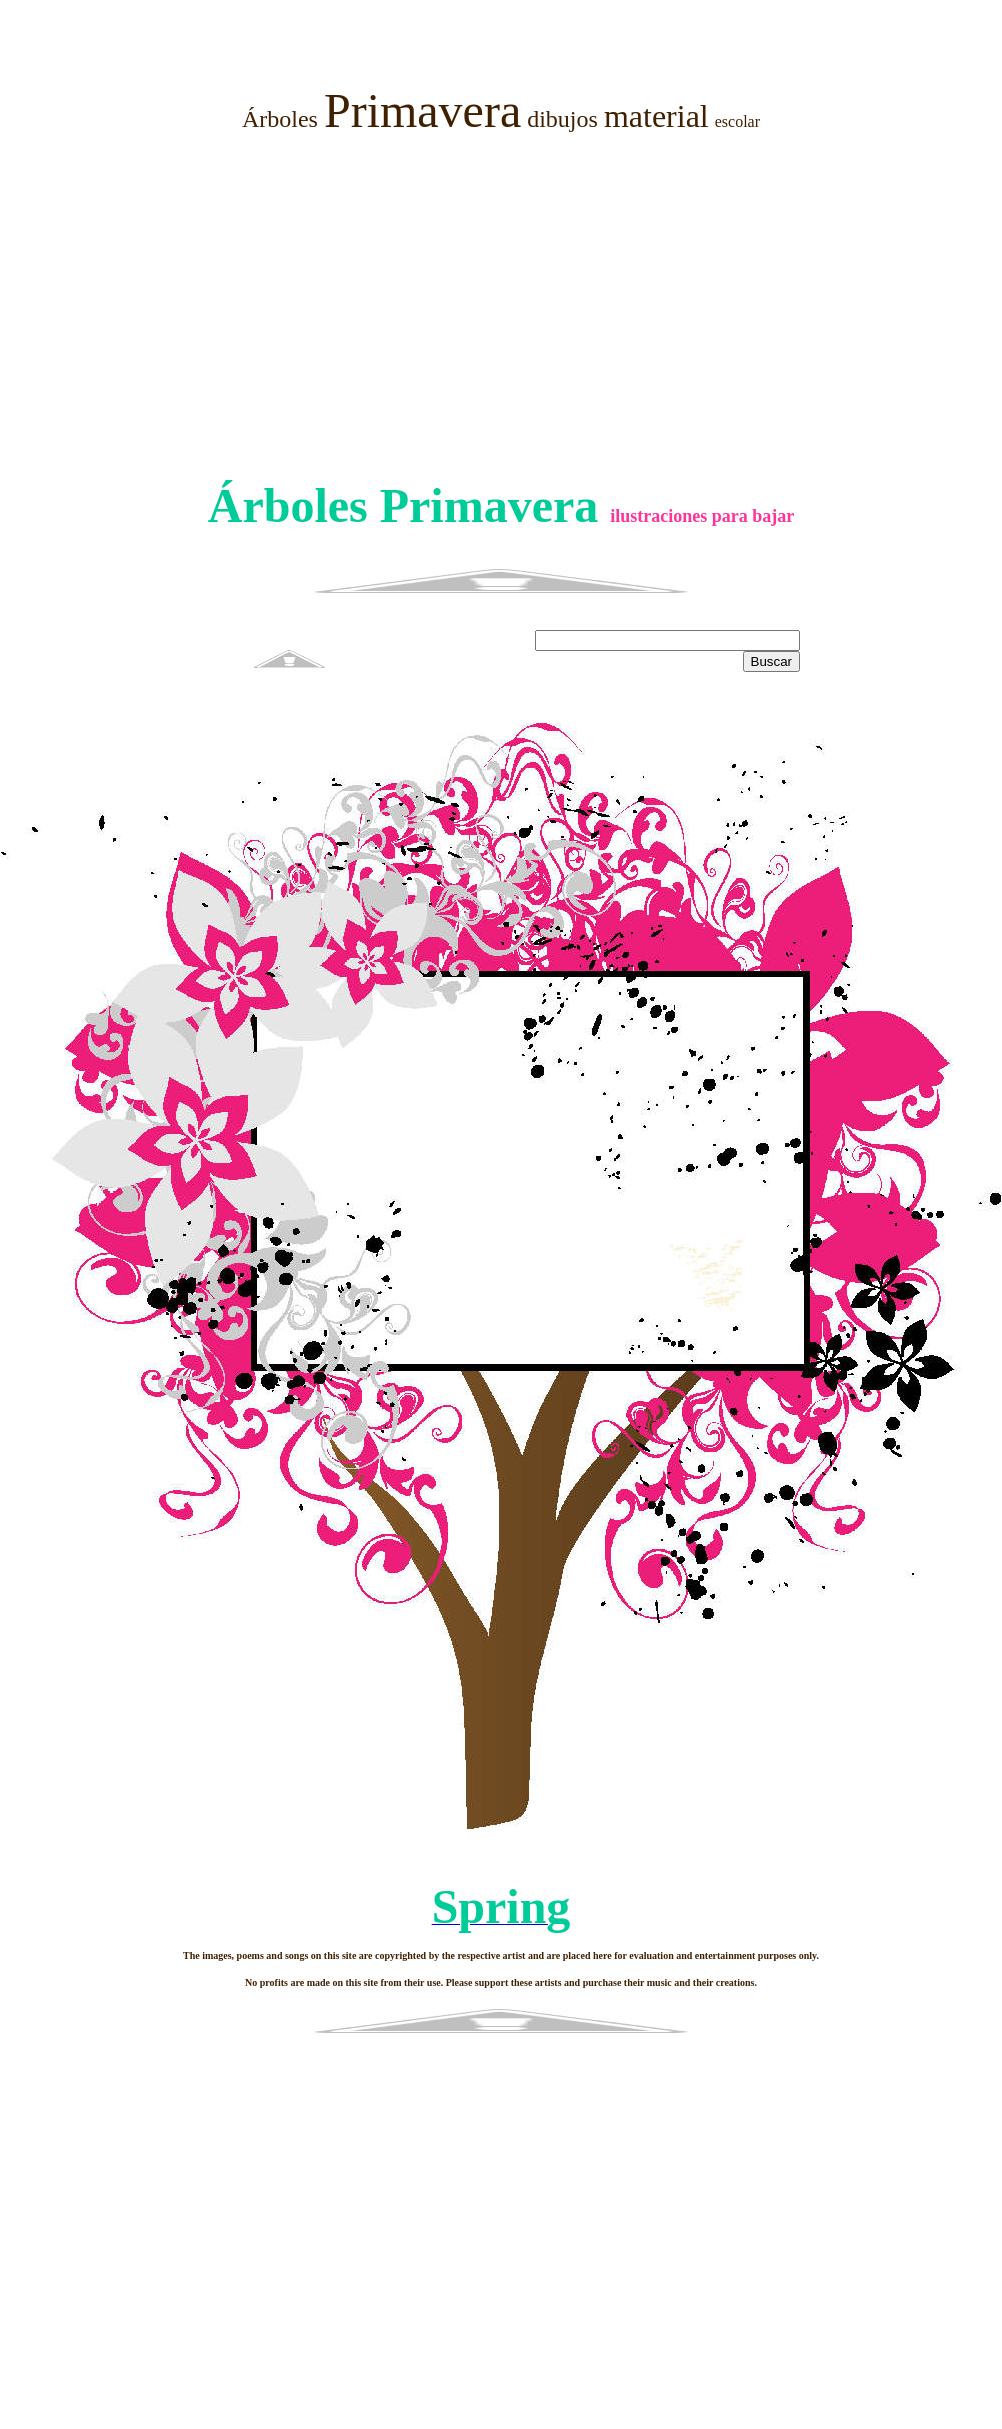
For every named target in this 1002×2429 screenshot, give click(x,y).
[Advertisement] (501, 308)
